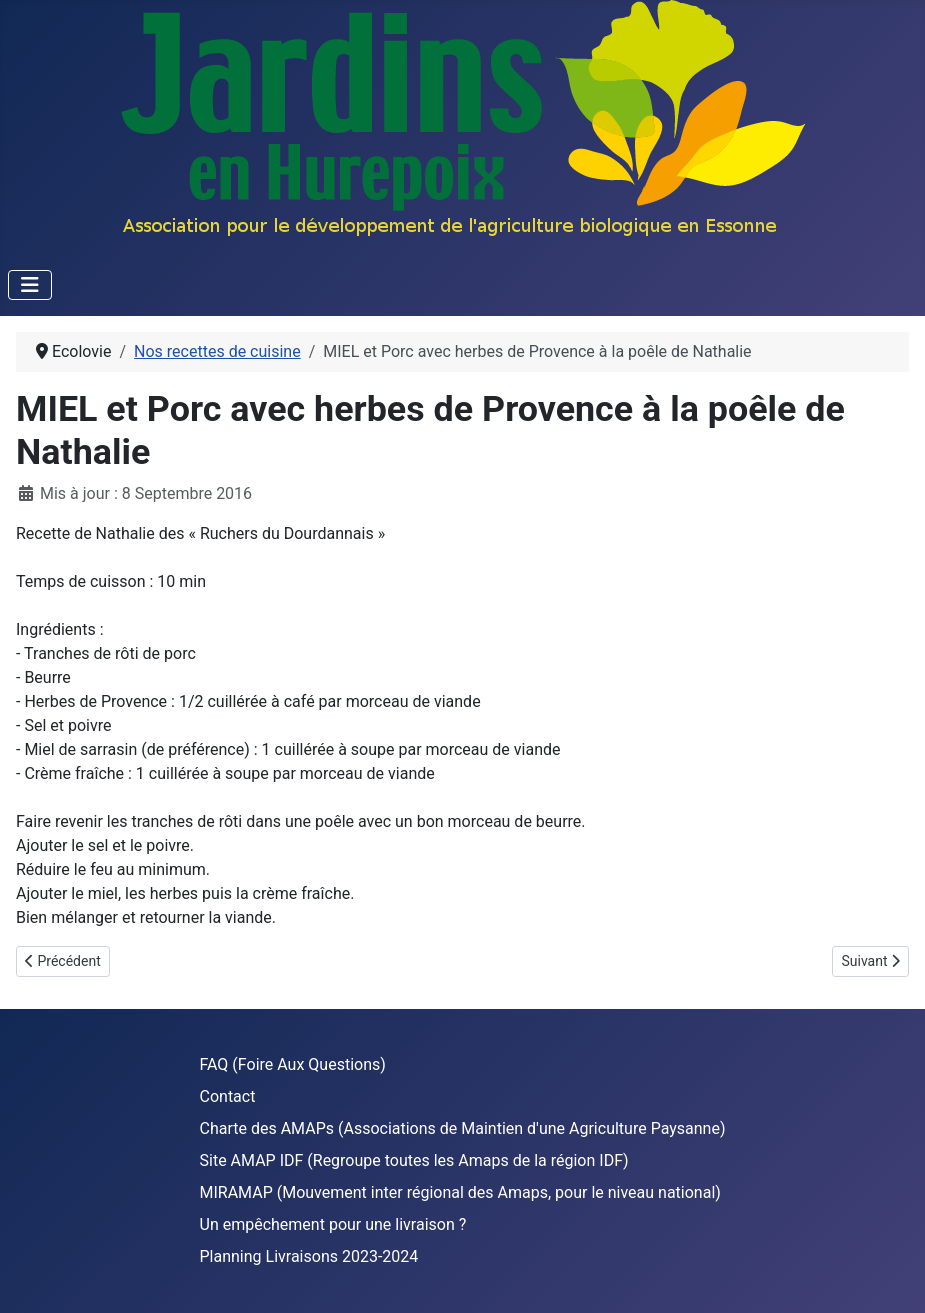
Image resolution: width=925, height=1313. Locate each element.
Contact (228, 1096)
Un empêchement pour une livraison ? (333, 1224)
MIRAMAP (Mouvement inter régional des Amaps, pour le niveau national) (460, 1192)
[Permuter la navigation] (30, 285)
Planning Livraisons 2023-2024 (309, 1256)
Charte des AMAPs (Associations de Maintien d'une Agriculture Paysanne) (463, 1128)
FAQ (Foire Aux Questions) (293, 1064)
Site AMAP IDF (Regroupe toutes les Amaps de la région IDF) (414, 1160)
